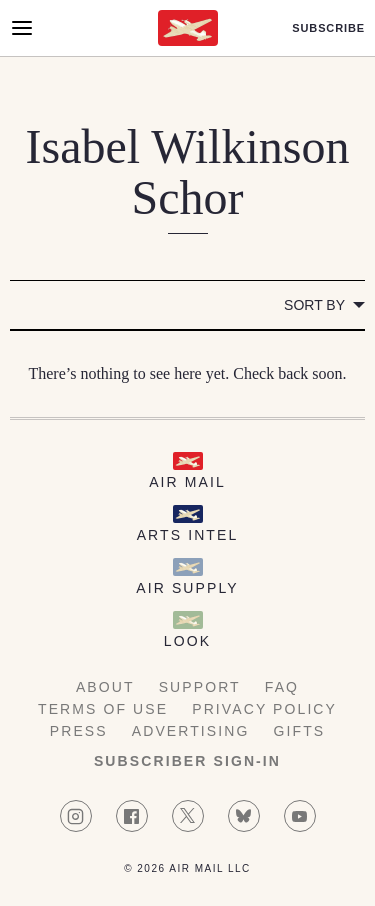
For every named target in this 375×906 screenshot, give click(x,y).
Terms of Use (103, 709)
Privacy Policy (264, 709)
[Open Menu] (22, 28)
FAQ (282, 687)
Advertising (191, 731)
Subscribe (328, 28)
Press (79, 731)
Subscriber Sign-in (187, 761)
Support (200, 687)
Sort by (314, 305)
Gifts (300, 731)
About (105, 687)
